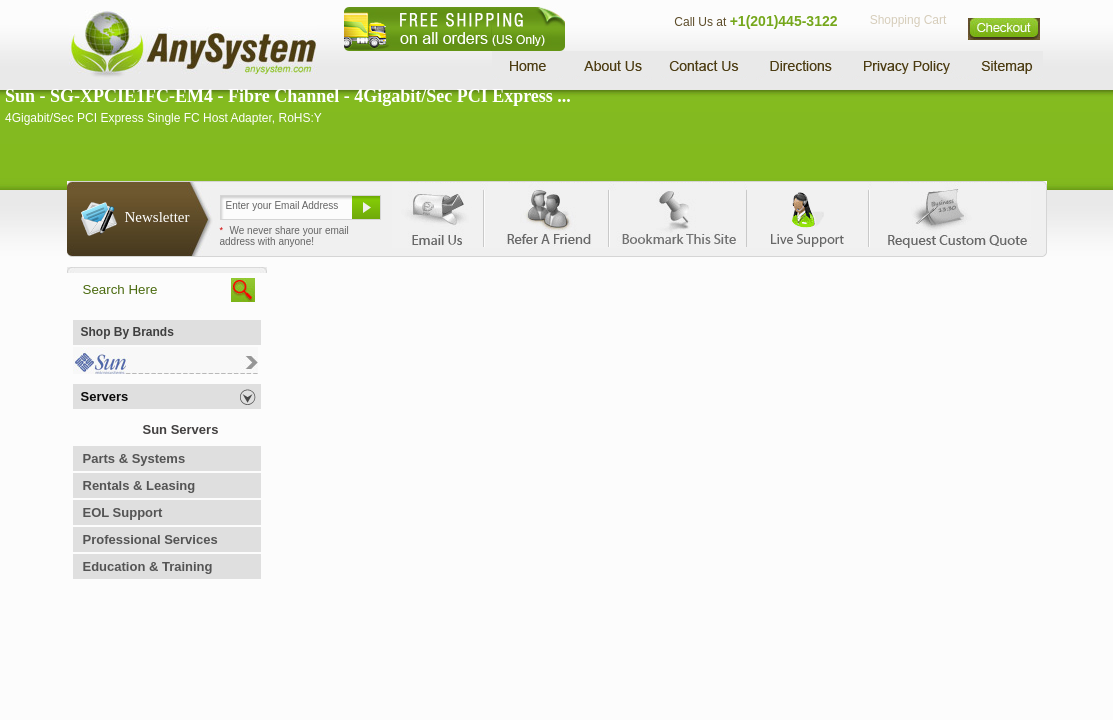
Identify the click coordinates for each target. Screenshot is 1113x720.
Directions (801, 65)
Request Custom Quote (948, 215)
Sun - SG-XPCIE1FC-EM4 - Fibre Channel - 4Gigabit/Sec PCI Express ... (288, 96)
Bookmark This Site (677, 215)
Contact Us (704, 65)
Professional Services (150, 539)
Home (530, 65)
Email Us (437, 215)
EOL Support (123, 512)
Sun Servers (181, 429)
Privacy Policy (907, 65)
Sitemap (1005, 65)
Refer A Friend (545, 215)
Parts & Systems (134, 458)
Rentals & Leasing (139, 485)
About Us (612, 65)
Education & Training (148, 566)
